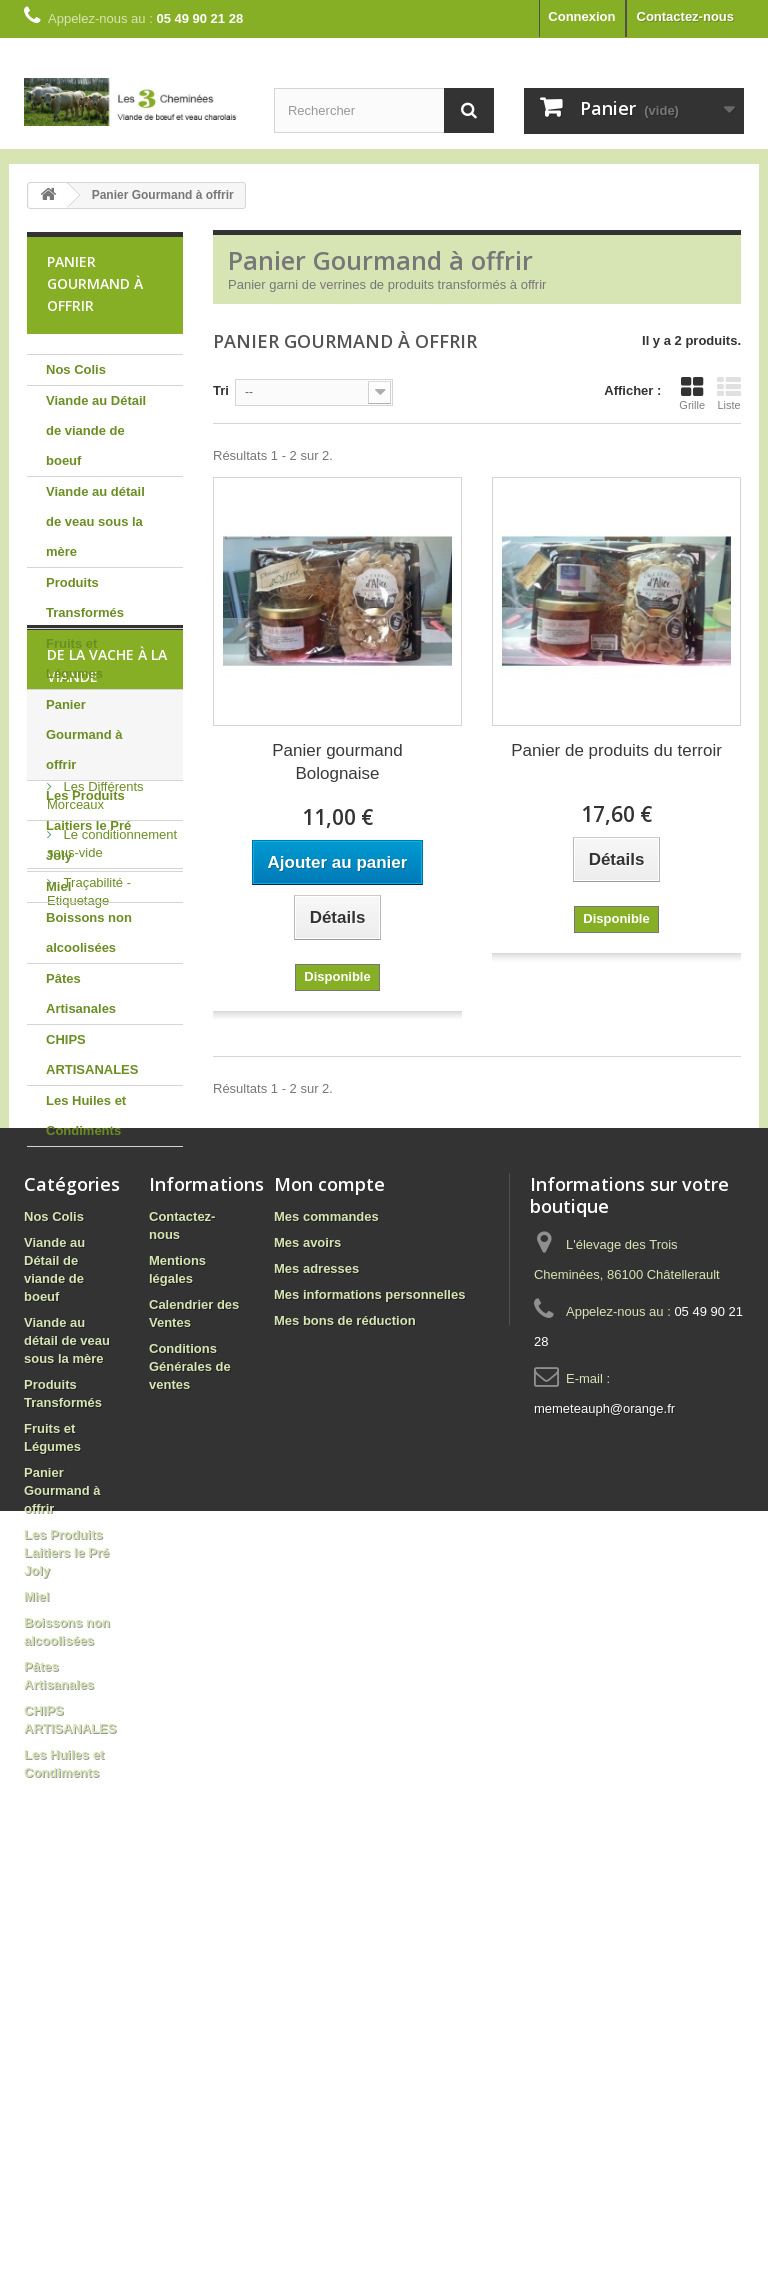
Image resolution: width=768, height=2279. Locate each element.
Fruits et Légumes (74, 658)
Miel (58, 886)
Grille (692, 393)
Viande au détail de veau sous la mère (95, 521)
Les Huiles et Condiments (86, 1115)
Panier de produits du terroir (616, 750)
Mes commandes (326, 1596)
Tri (221, 390)
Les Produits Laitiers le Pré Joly (88, 825)
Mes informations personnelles (369, 1674)
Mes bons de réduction (345, 1700)
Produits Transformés (85, 597)
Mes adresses (316, 1648)
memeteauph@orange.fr (604, 1788)
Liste (729, 393)
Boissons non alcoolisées (89, 932)
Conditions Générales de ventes (190, 1746)
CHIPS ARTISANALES (92, 1054)
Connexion (581, 16)
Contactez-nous (686, 16)
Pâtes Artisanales (81, 993)
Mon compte (329, 1564)
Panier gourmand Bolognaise (337, 762)
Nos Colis (76, 369)
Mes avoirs (307, 1622)
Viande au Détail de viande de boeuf (96, 430)
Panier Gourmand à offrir (84, 734)
